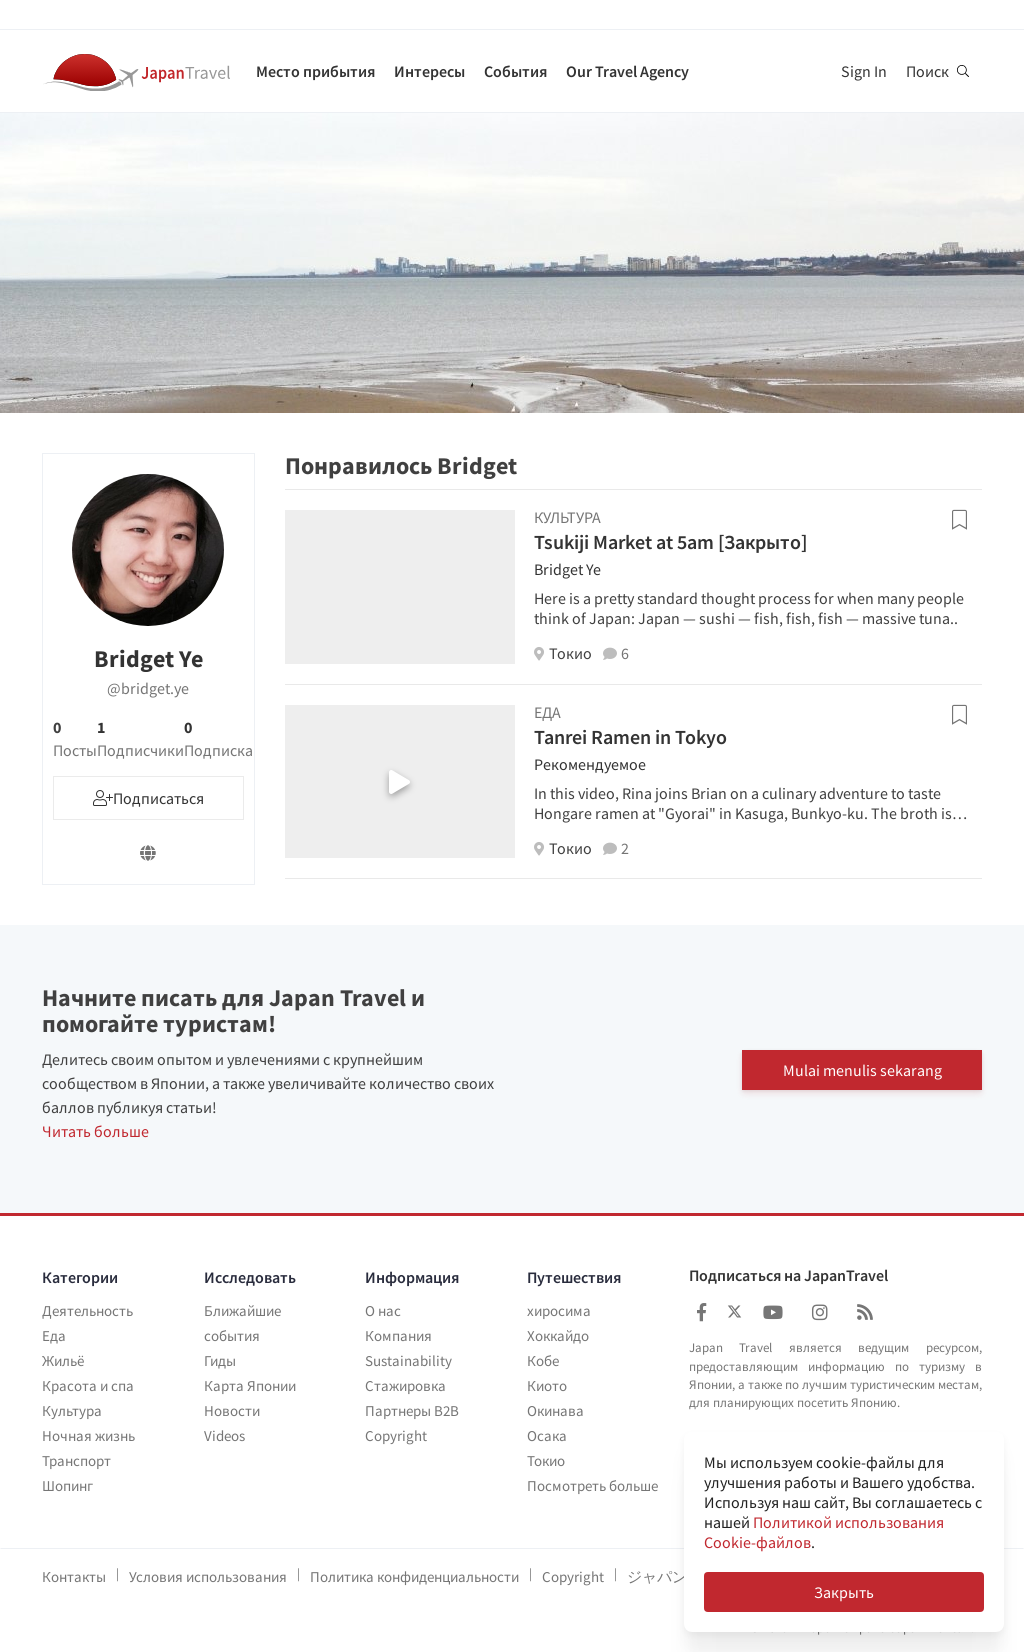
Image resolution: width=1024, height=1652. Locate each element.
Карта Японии (250, 1385)
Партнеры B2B (412, 1410)
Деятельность (87, 1310)
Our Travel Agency (627, 71)
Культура (72, 1410)
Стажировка (405, 1385)
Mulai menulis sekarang (862, 1069)
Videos (224, 1435)
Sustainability (408, 1360)
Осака (547, 1435)
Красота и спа (88, 1385)
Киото (547, 1385)
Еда (54, 1335)
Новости (232, 1410)
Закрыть (844, 1592)
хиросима (559, 1310)
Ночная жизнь (88, 1435)
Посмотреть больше (592, 1485)
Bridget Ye (567, 569)
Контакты (74, 1576)
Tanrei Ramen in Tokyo (630, 736)
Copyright (396, 1435)
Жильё (63, 1360)
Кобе (543, 1360)
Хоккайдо (558, 1335)
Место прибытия (315, 71)
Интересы (429, 71)
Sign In (864, 71)
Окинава (555, 1410)
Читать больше (95, 1131)
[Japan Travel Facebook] (701, 1312)
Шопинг (67, 1485)
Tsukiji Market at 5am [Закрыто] (670, 541)
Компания (398, 1335)
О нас (383, 1310)
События (515, 71)
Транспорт (76, 1460)
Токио (546, 1460)
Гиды (220, 1360)
